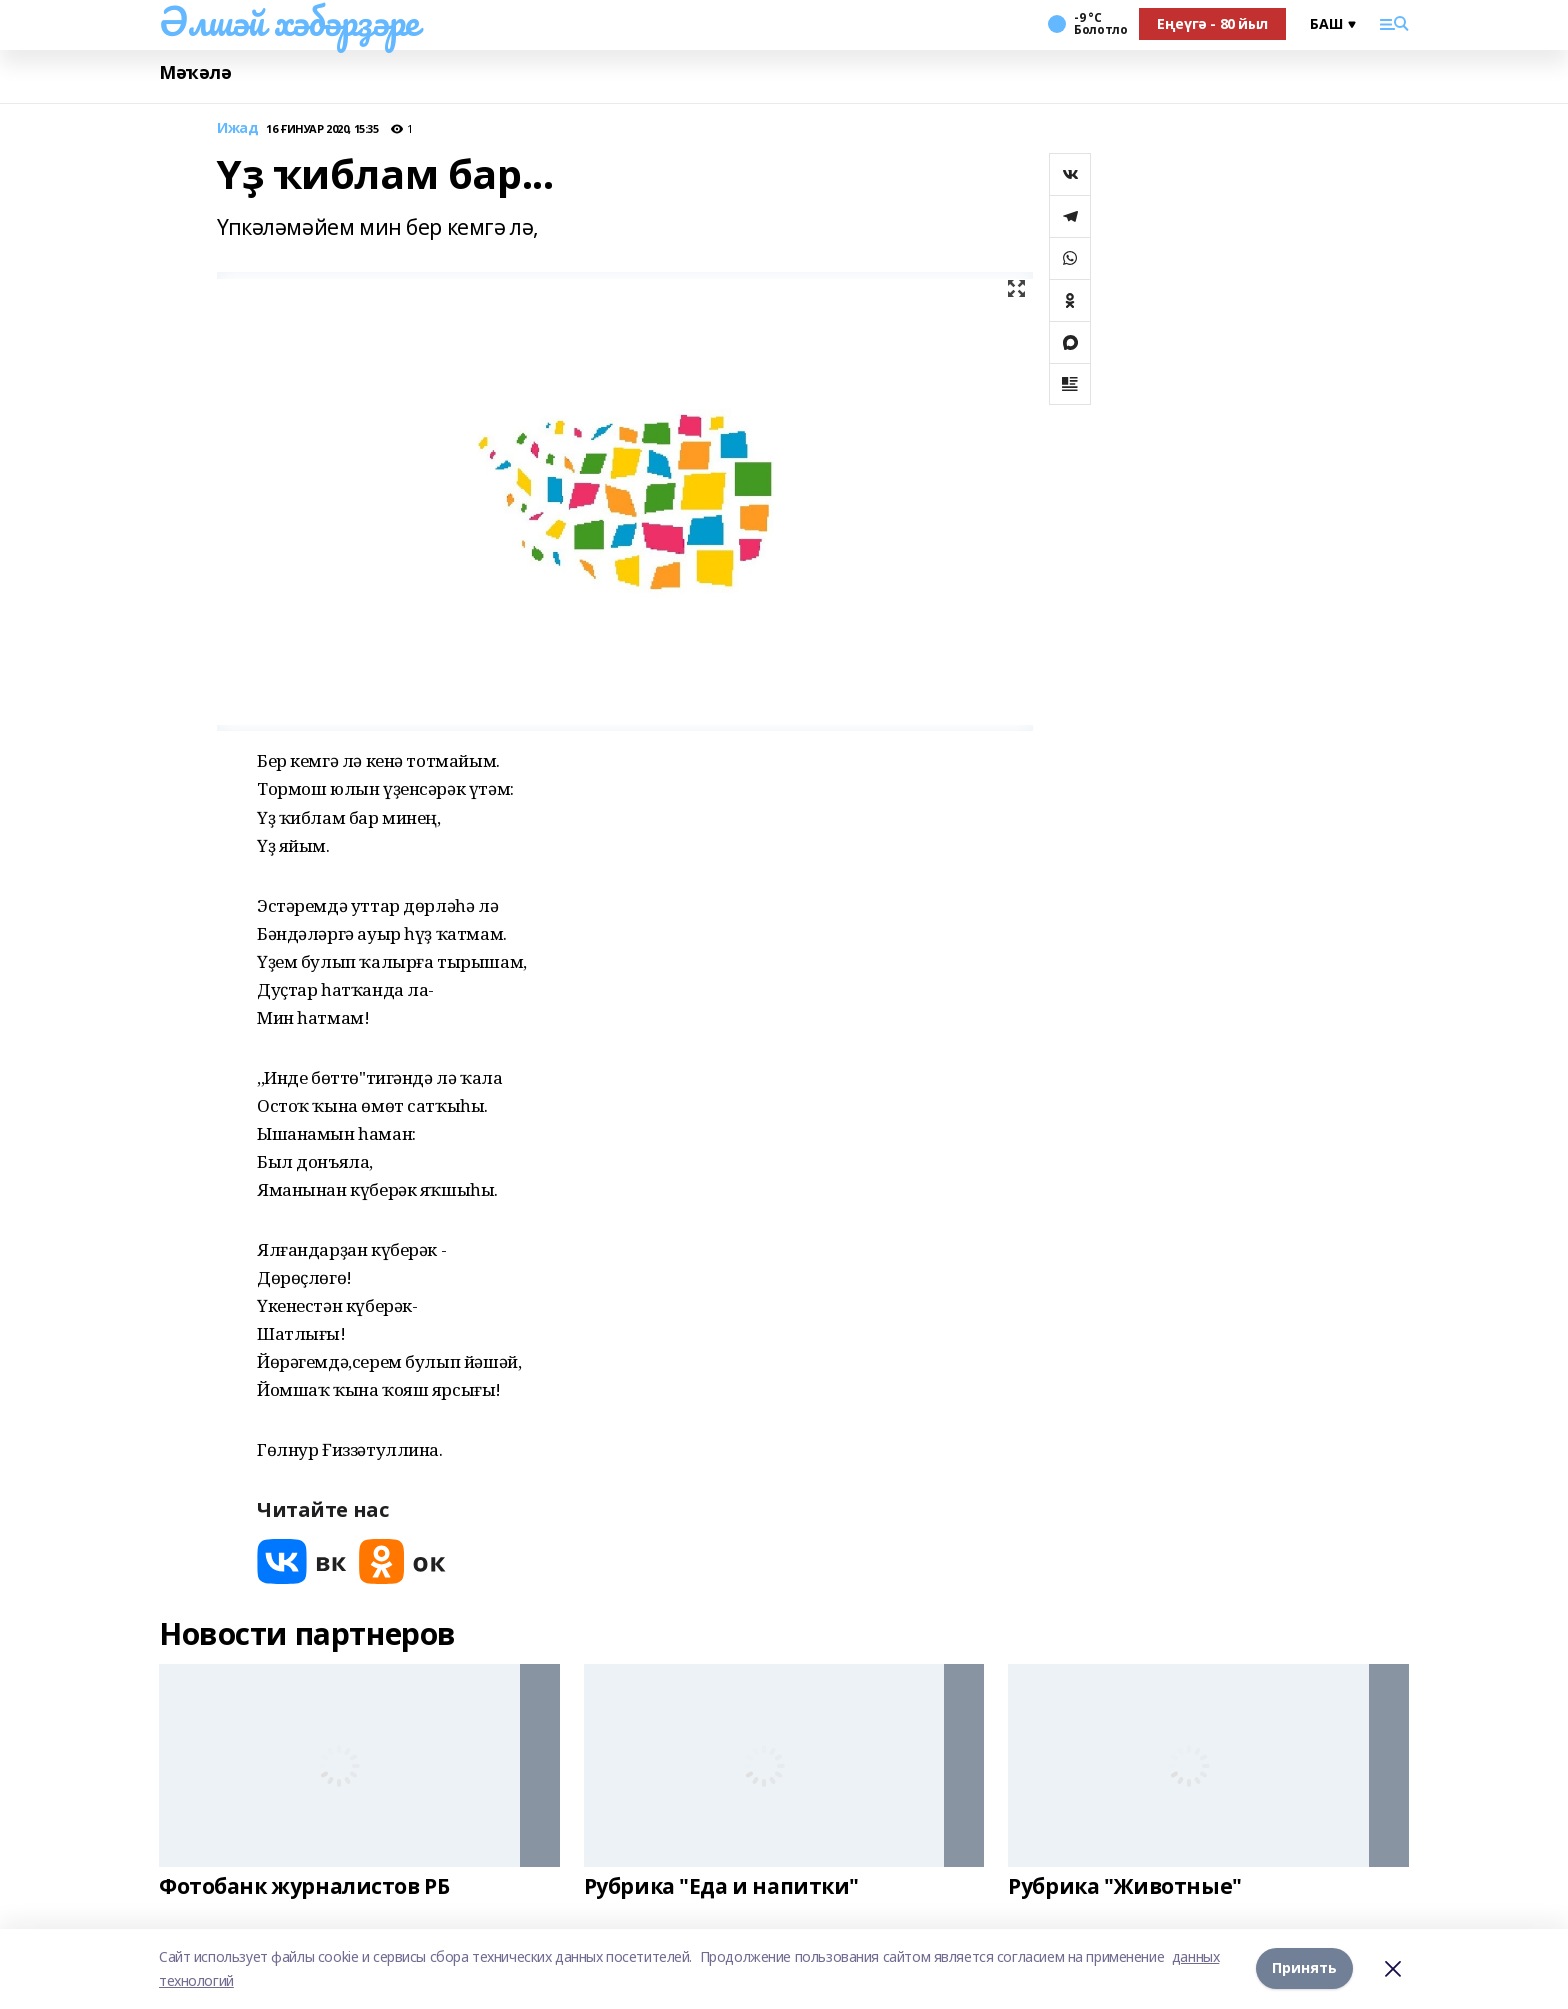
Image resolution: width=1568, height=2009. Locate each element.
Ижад (237, 128)
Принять (1304, 1968)
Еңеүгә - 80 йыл (1212, 23)
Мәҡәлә (195, 72)
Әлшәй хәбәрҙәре (289, 21)
